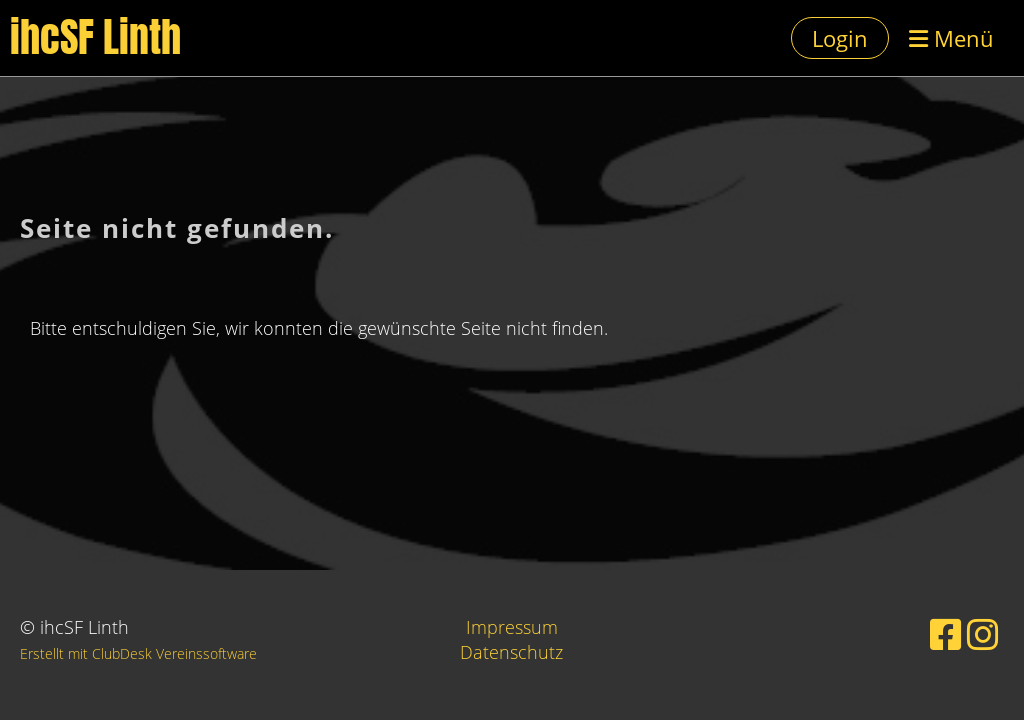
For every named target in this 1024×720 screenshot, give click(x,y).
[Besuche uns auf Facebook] (946, 634)
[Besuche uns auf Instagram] (983, 634)
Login (840, 38)
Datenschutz (511, 652)
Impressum (512, 627)
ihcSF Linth (95, 38)
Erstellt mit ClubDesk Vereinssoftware (138, 653)
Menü (951, 38)
